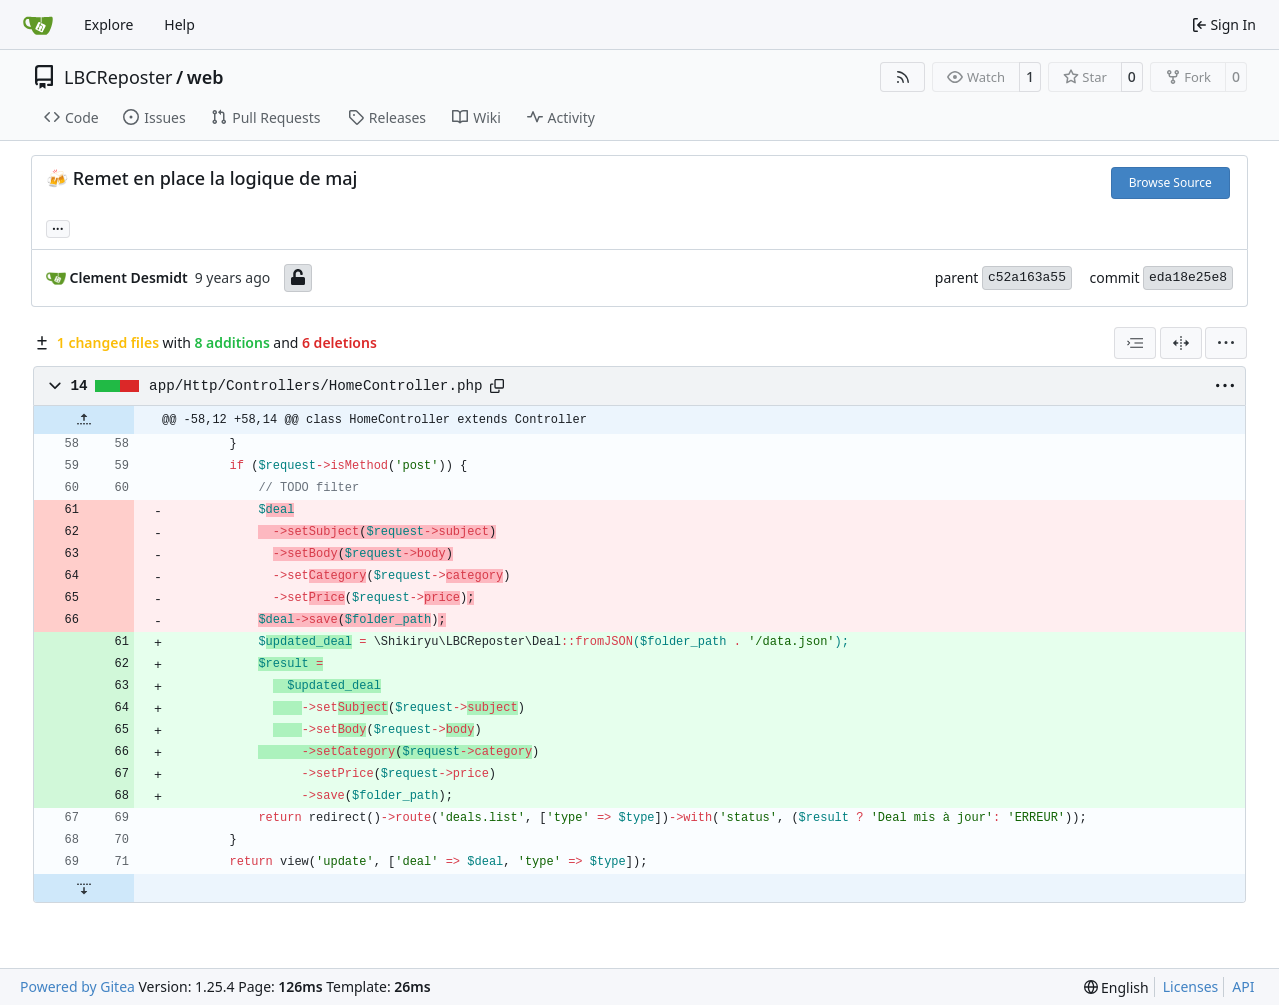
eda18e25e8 (1188, 277)
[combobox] (1135, 343)
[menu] (1226, 343)
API (1243, 986)
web (205, 77)
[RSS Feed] (903, 77)
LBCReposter (118, 77)
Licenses (1191, 986)
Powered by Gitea (77, 986)
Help (179, 24)
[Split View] (1181, 343)
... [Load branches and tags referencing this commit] (58, 227)
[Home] (38, 25)
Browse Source (1170, 182)
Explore (108, 24)
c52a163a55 (1027, 277)
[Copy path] (497, 386)
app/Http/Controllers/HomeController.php (316, 386)
